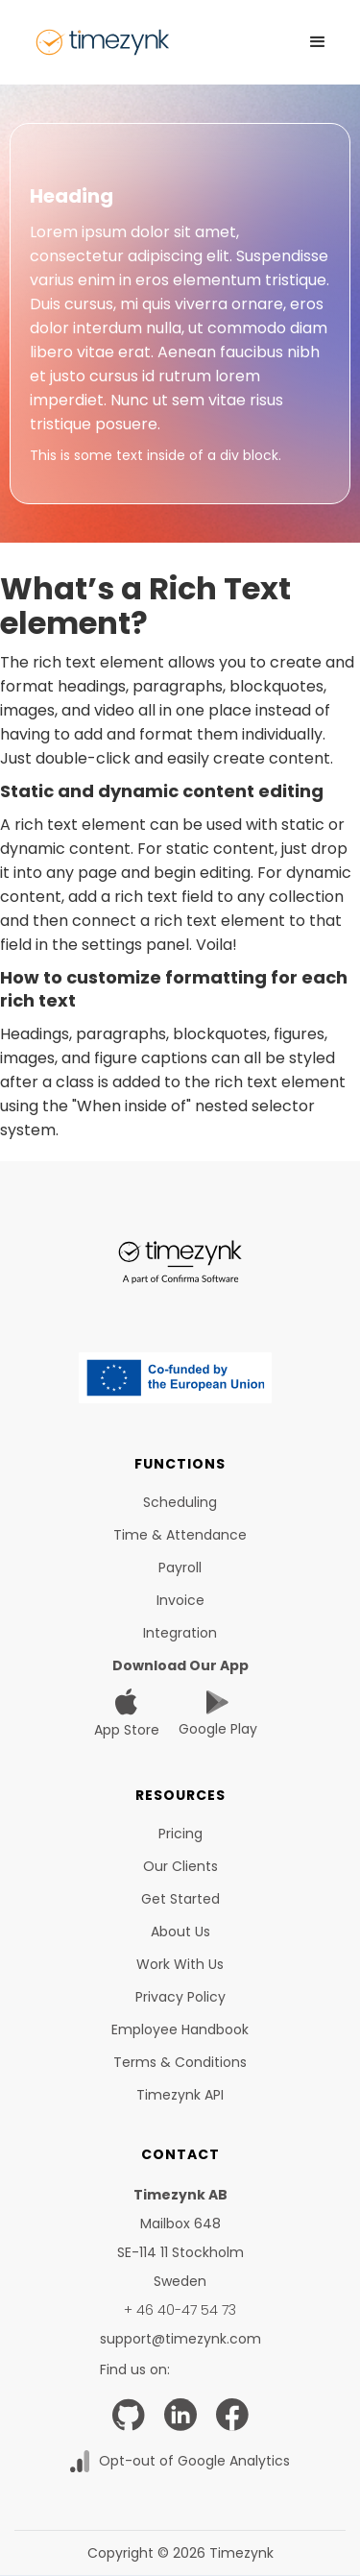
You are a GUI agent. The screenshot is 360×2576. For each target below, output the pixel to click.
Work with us (180, 1964)
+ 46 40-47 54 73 (180, 2310)
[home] (103, 42)
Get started (180, 1899)
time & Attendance (180, 1535)
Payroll (180, 1567)
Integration (180, 1632)
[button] (318, 42)
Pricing (180, 1833)
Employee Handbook (180, 2029)
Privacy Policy (180, 1997)
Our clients (180, 1866)
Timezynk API (180, 2094)
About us (180, 1931)
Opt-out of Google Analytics (194, 2460)
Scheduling (180, 1502)
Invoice (180, 1600)
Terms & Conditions (180, 2062)
